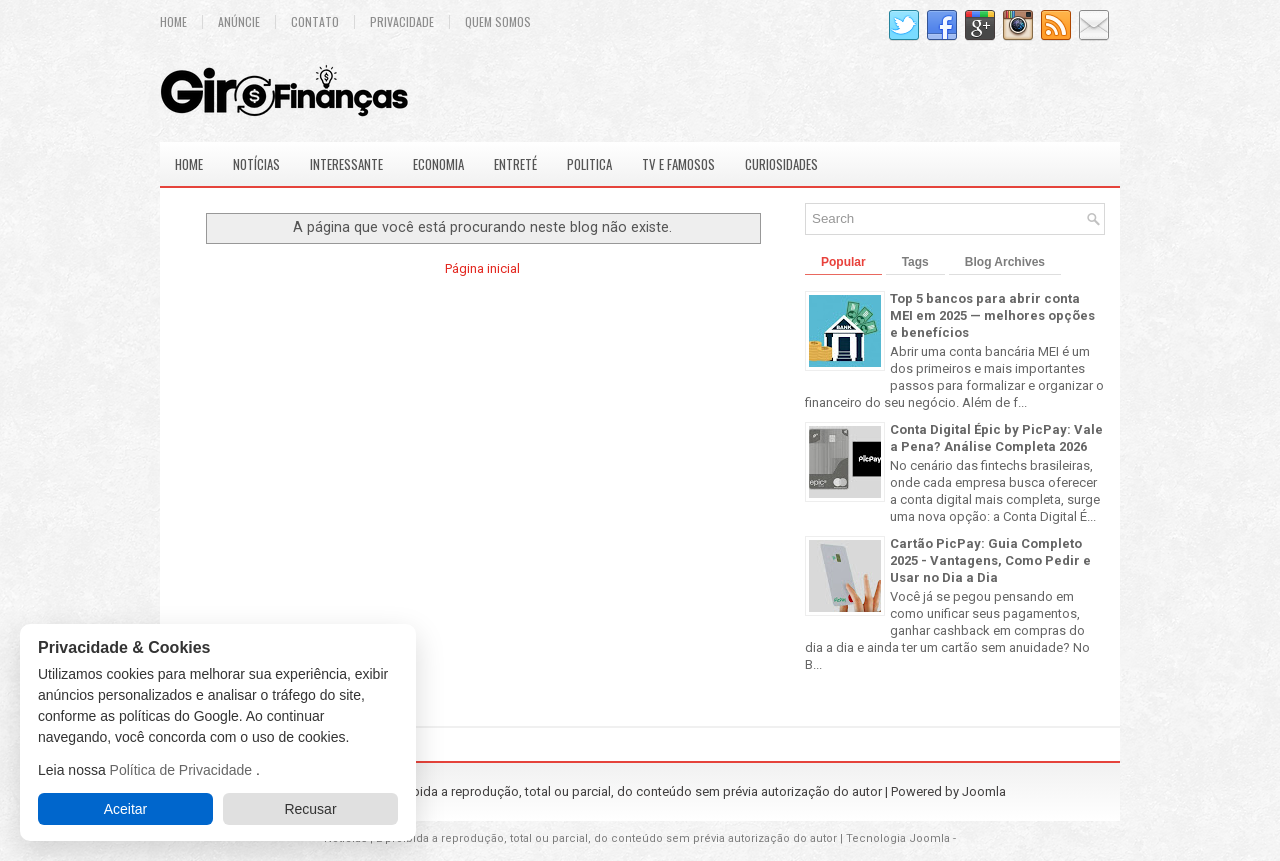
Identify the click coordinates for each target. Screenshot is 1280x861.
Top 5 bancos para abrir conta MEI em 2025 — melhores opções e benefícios (992, 315)
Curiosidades (781, 164)
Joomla (984, 791)
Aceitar (126, 809)
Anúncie (239, 22)
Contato (315, 22)
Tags (915, 262)
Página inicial (482, 268)
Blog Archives (1005, 262)
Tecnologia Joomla (898, 838)
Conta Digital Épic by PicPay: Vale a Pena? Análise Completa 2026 (996, 438)
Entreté (515, 164)
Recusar (310, 809)
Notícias (256, 164)
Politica (589, 164)
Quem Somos (498, 22)
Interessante (346, 164)
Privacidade (402, 22)
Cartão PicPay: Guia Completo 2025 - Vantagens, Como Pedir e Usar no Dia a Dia (990, 560)
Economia (438, 164)
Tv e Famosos (678, 164)
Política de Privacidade (183, 770)
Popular (843, 262)
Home (173, 22)
